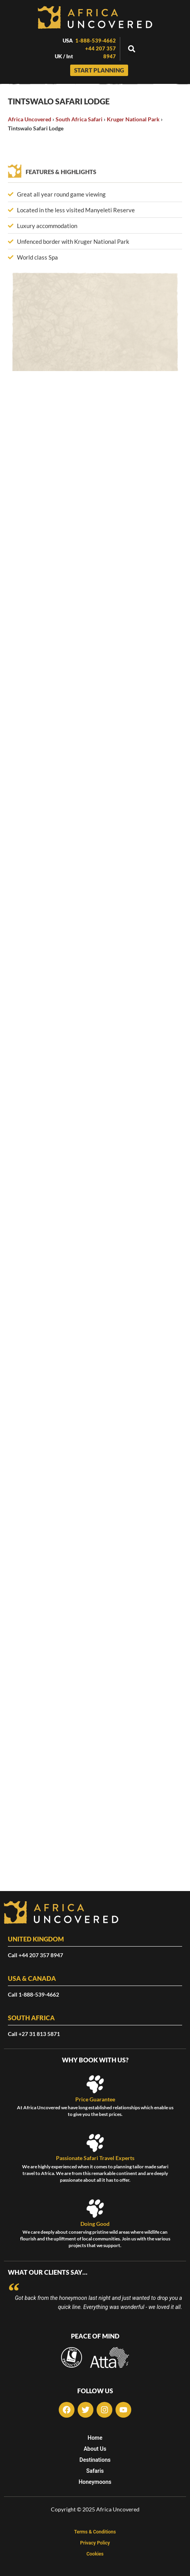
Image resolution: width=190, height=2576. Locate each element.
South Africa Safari (79, 119)
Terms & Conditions (95, 2532)
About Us (95, 2449)
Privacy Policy (95, 2543)
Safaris (95, 2471)
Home (95, 2438)
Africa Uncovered (29, 119)
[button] (131, 49)
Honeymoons (94, 2482)
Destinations (95, 2460)
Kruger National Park (133, 119)
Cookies (95, 2554)
